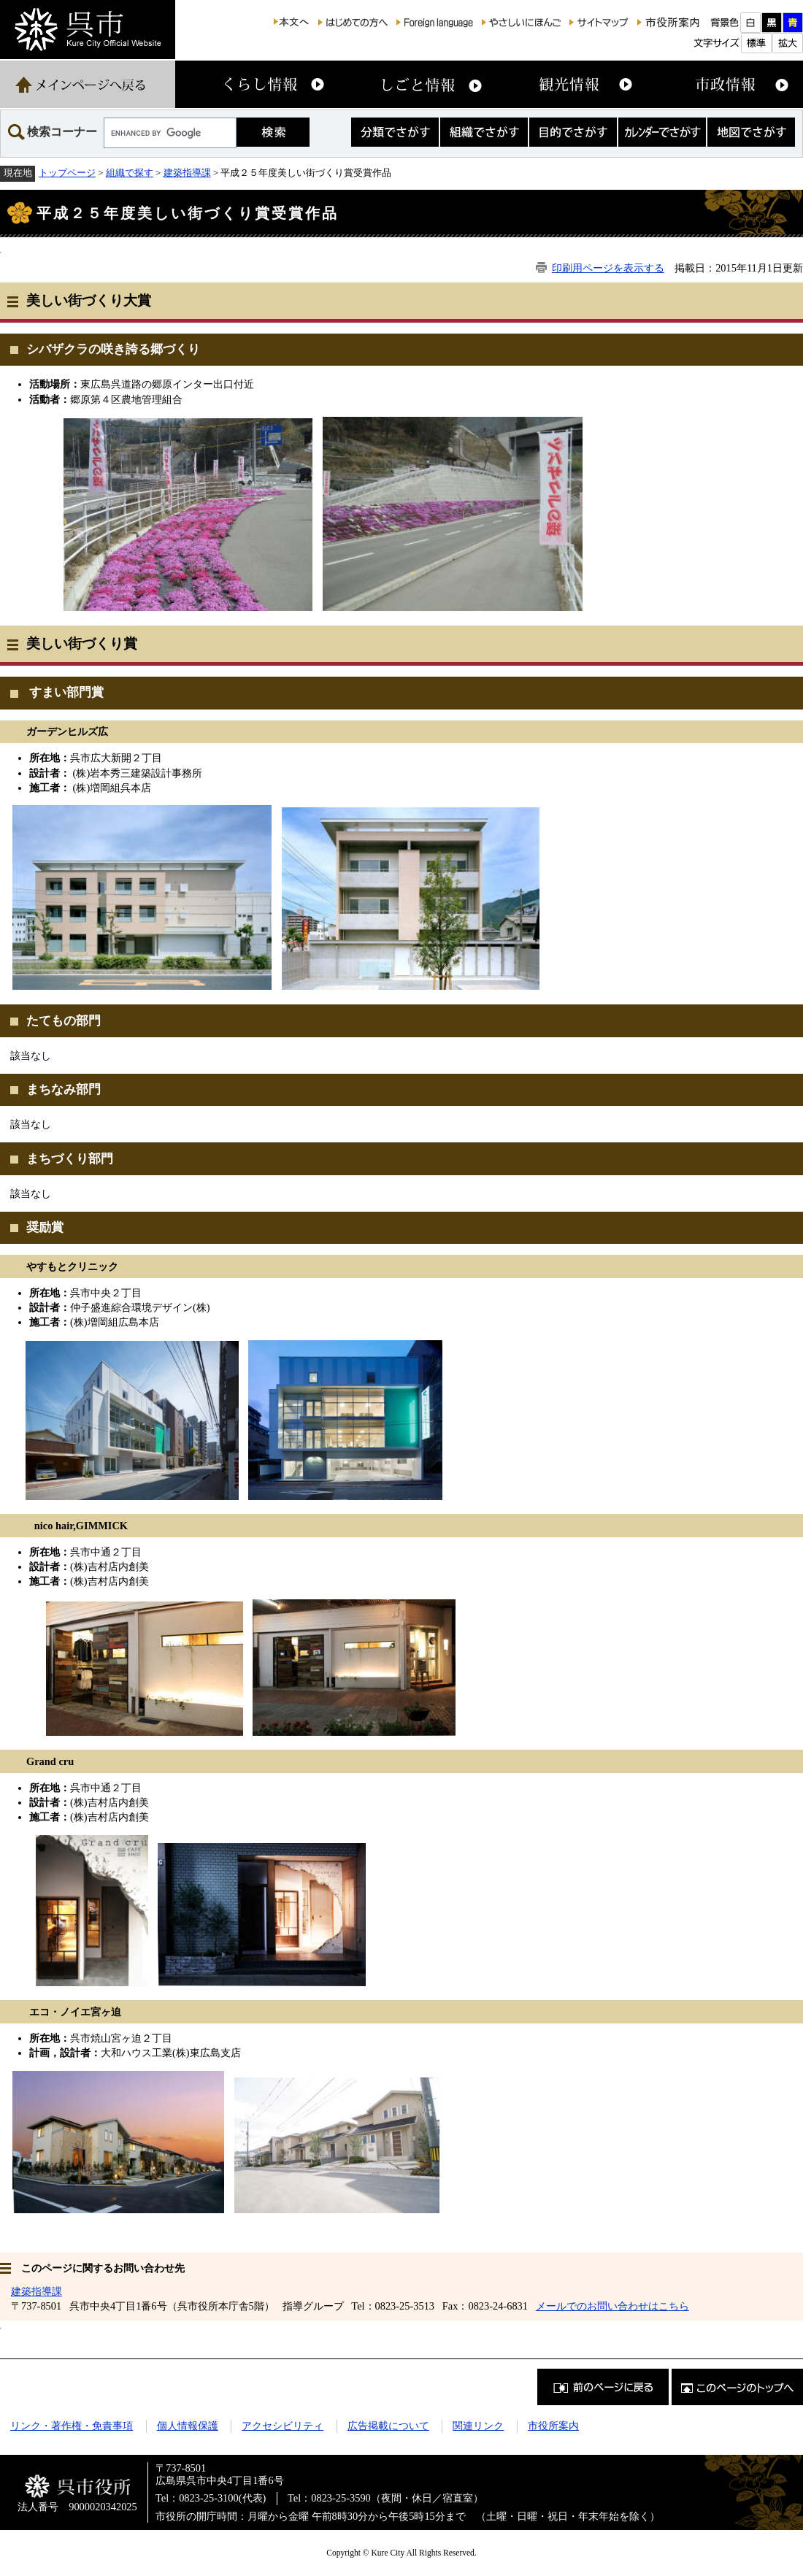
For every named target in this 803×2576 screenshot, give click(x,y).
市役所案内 (553, 2425)
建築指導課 (187, 172)
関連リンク (478, 2425)
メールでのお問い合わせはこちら (612, 2306)
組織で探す (129, 172)
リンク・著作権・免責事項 (71, 2425)
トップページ (67, 172)
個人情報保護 (187, 2425)
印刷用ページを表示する (608, 268)
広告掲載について (388, 2425)
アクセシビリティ (282, 2425)
